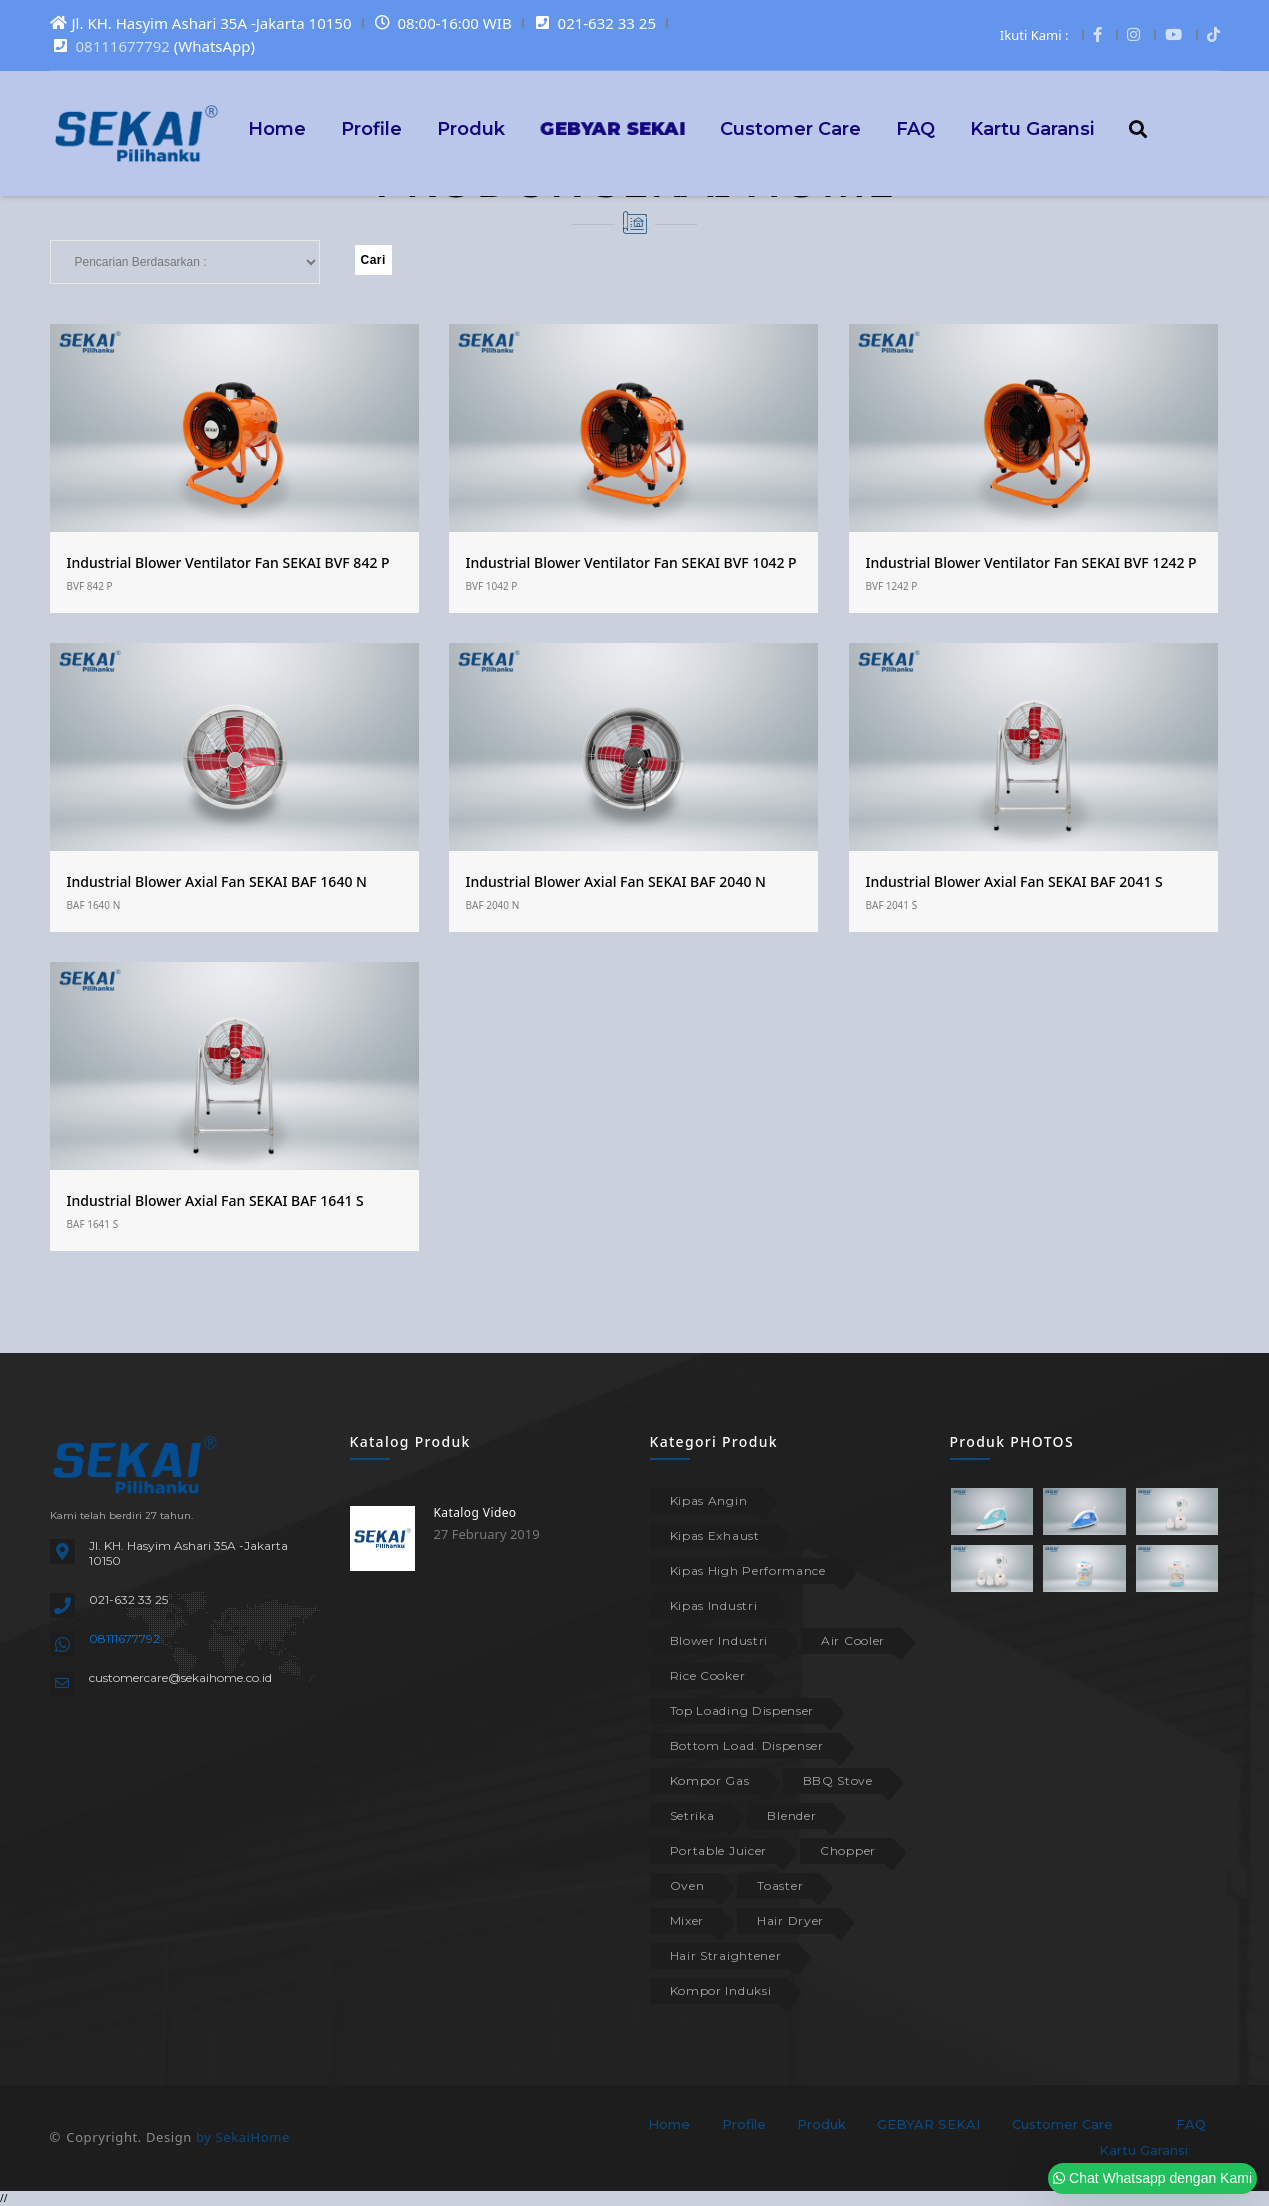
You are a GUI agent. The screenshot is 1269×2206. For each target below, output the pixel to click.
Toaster (780, 1885)
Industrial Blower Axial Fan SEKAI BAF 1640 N (217, 881)
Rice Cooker (708, 1675)
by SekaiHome (243, 2137)
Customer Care (790, 128)
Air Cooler (853, 1640)
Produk (471, 128)
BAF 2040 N (493, 905)
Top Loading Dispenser (742, 1710)
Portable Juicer (719, 1850)
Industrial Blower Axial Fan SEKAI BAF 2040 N (616, 881)
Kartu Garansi (1032, 128)
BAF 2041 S (892, 905)
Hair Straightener (726, 1955)
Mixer (687, 1920)
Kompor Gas (710, 1780)
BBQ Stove (838, 1780)
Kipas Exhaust (715, 1535)
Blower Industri (719, 1640)
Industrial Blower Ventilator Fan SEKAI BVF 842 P (228, 562)
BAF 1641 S (93, 1224)
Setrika (692, 1815)
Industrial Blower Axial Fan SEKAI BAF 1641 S (215, 1200)
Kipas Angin (709, 1500)
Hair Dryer (790, 1920)
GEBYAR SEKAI (928, 2124)
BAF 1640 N (94, 905)
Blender (791, 1815)
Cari (373, 260)
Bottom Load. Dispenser (747, 1745)
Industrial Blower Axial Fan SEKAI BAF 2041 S (1014, 881)
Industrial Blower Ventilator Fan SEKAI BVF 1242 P (1031, 562)
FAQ (915, 128)
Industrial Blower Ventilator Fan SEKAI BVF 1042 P (631, 562)
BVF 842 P (90, 586)
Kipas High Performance (748, 1570)
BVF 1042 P (492, 586)
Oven (687, 1885)
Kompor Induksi (721, 1990)
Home (277, 128)
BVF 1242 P (892, 586)
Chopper (848, 1850)
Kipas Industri (714, 1605)
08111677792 (123, 46)
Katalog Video (475, 1512)
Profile (371, 128)
